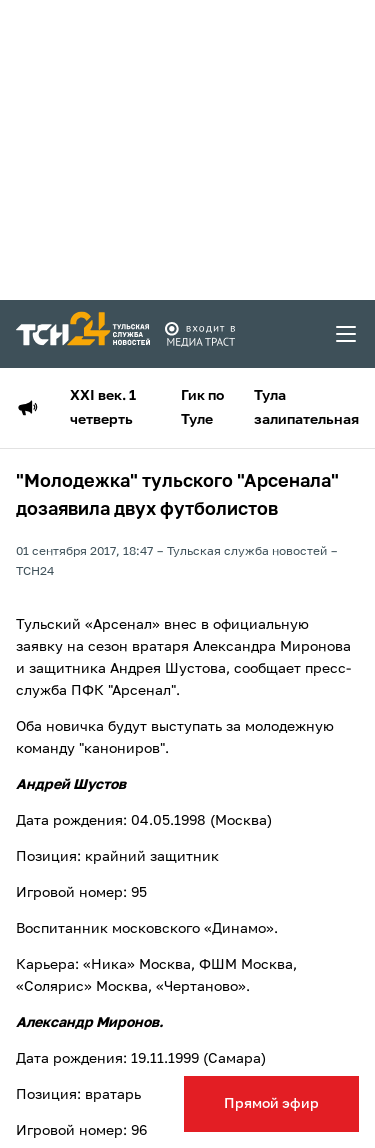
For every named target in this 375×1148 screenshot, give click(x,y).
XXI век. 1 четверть (103, 408)
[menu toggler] (347, 334)
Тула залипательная (306, 408)
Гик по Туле (202, 408)
